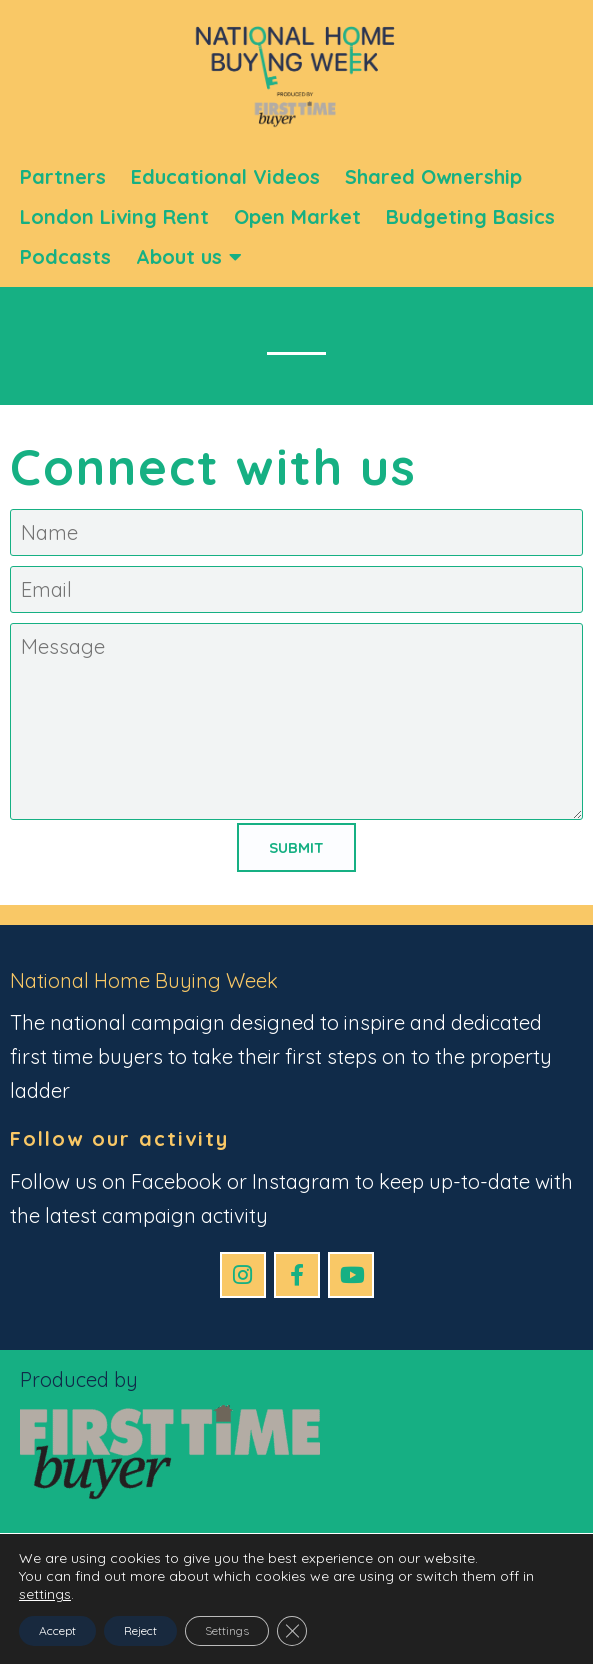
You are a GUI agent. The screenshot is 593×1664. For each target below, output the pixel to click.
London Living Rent (114, 216)
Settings (227, 1630)
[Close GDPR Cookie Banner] (292, 1631)
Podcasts (65, 256)
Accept (57, 1630)
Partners (63, 176)
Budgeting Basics (470, 216)
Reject (140, 1630)
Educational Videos (225, 176)
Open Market (297, 216)
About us (189, 256)
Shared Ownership (433, 176)
